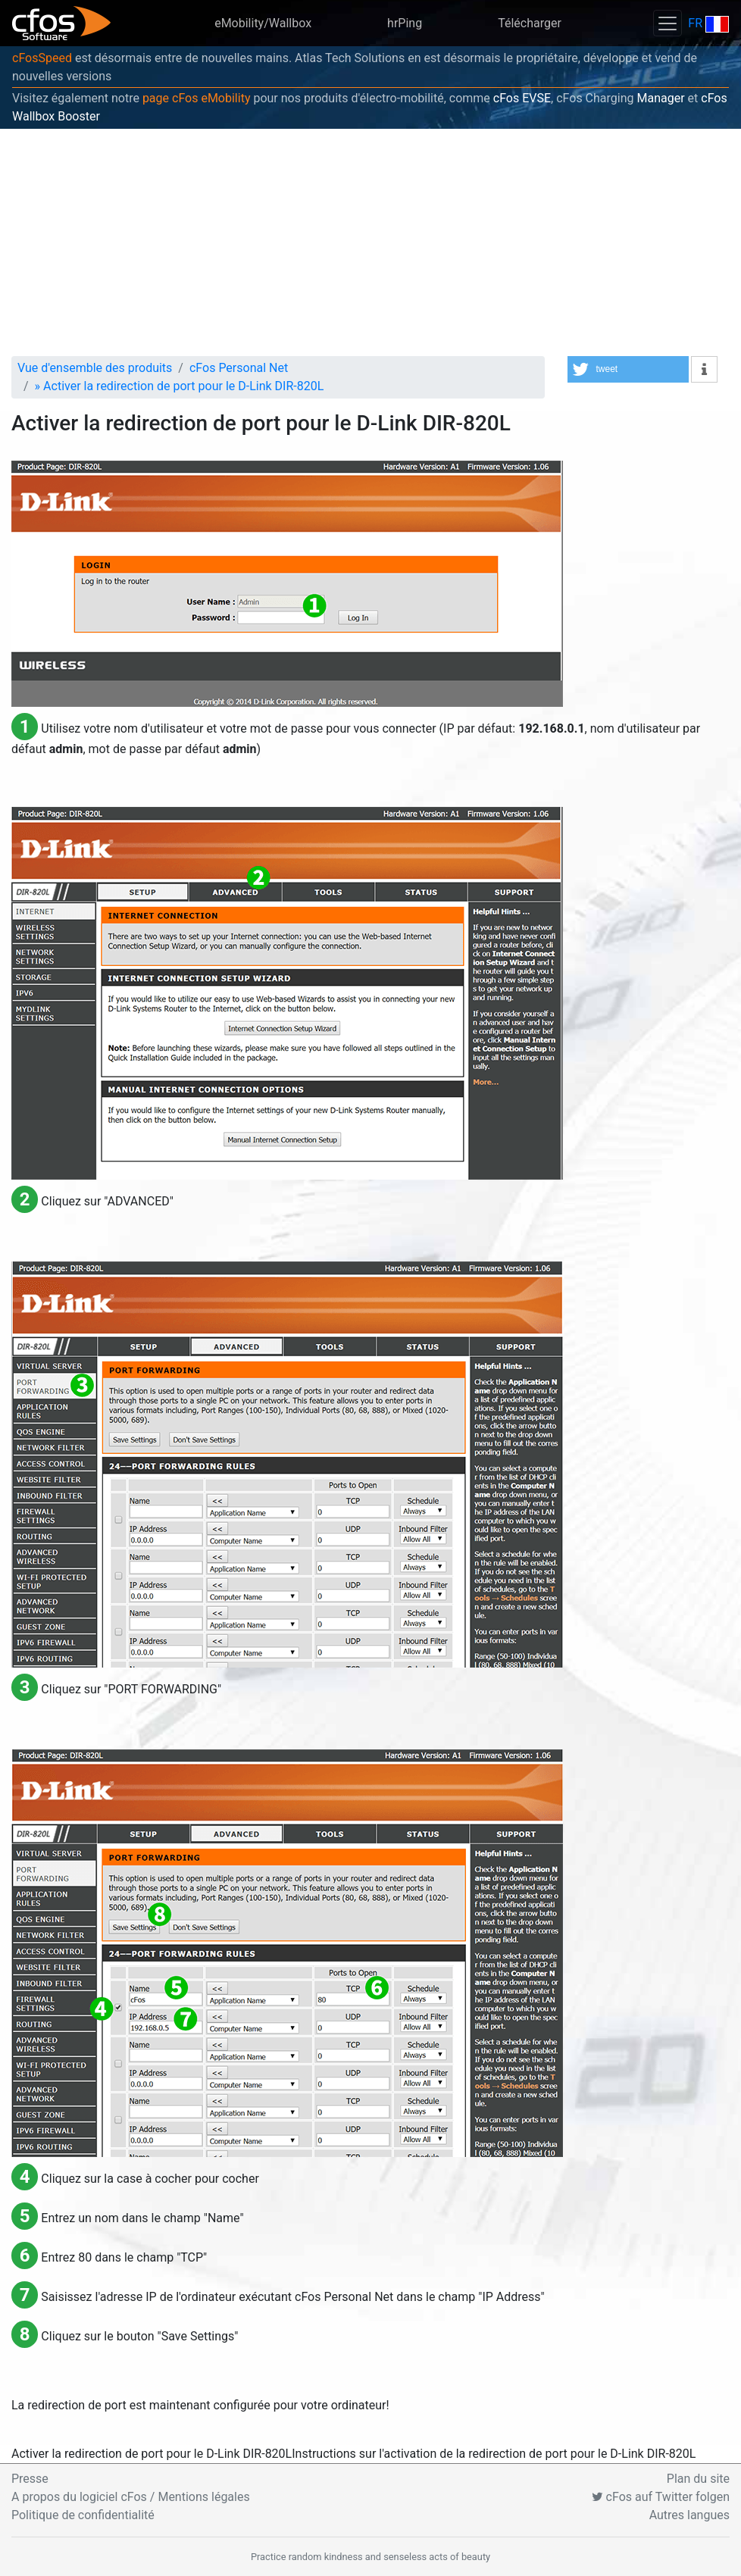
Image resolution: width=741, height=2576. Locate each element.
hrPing (404, 23)
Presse (29, 2478)
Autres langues (689, 2515)
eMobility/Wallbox (262, 23)
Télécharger (529, 23)
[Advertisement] (370, 242)
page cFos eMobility (196, 98)
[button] (628, 369)
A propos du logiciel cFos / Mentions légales (130, 2497)
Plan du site (698, 2478)
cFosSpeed (42, 58)
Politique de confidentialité (83, 2515)
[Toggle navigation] (667, 23)
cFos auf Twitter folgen (661, 2497)
